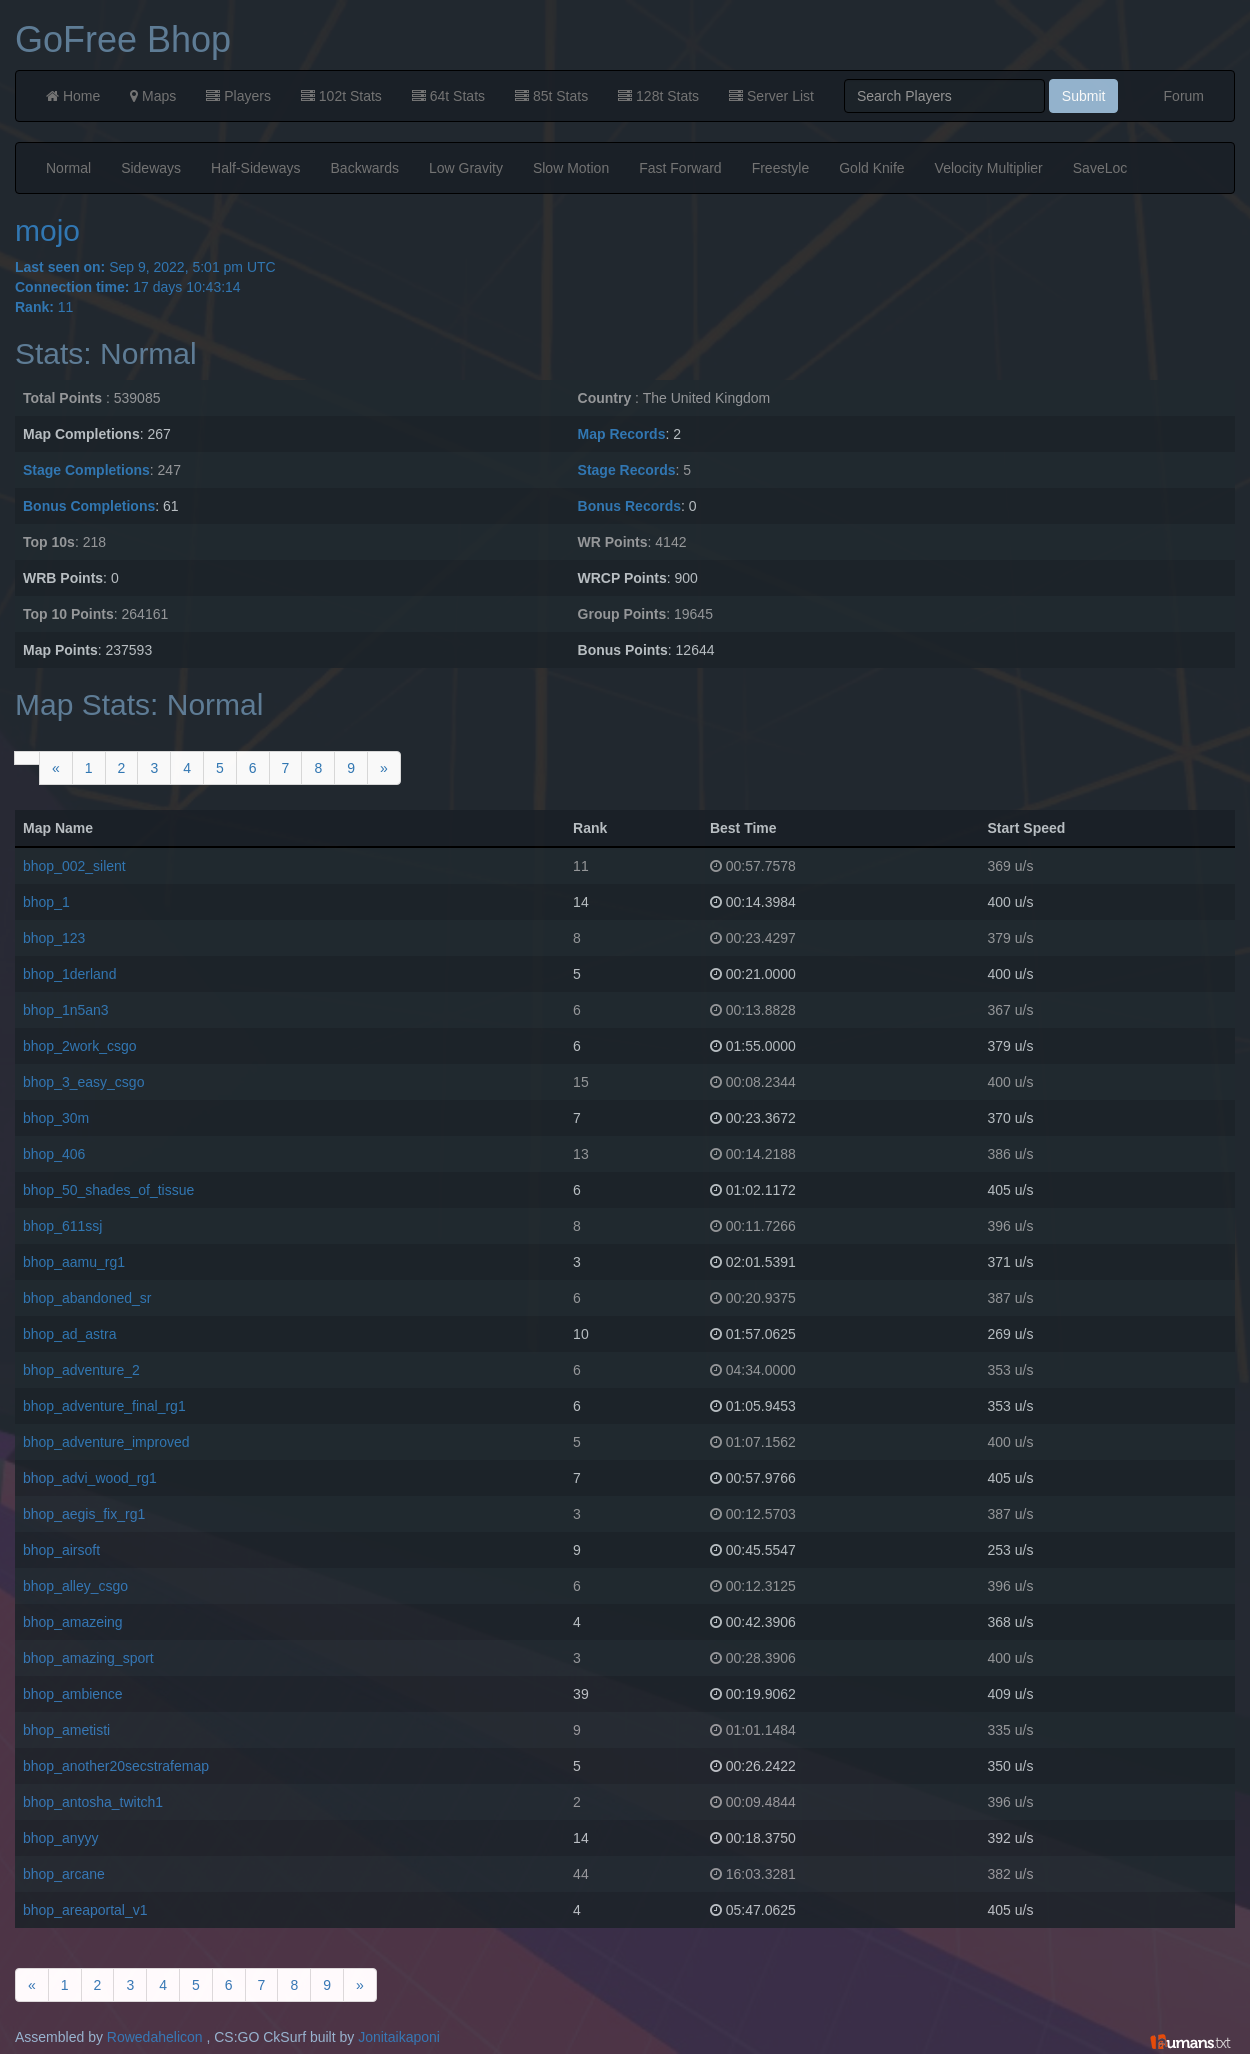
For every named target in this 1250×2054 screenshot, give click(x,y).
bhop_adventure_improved (106, 1442)
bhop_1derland (69, 974)
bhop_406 (54, 1154)
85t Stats (551, 96)
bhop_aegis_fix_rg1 (84, 1514)
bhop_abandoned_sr (87, 1298)
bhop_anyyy (61, 1838)
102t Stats (341, 96)
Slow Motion (571, 168)
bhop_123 (54, 938)
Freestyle (781, 168)
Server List (771, 96)
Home (73, 96)
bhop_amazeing (73, 1622)
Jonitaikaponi (399, 2037)
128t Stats (658, 96)
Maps (153, 96)
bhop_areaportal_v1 (85, 1910)
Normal (68, 168)
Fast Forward (680, 168)
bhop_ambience (73, 1694)
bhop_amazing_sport (88, 1658)
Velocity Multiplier (989, 168)
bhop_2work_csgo (80, 1046)
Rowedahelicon (155, 2037)
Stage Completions (86, 470)
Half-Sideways (255, 168)
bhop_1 (46, 902)
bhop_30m (56, 1118)
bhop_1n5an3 (66, 1010)
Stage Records (627, 470)
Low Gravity (466, 168)
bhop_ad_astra (69, 1334)
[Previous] (56, 768)
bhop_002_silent (74, 866)
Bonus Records (629, 506)
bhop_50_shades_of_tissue (108, 1190)
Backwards (365, 168)
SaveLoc (1100, 168)
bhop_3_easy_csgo (83, 1082)
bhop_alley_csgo (75, 1586)
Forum (1184, 96)
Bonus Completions (89, 506)
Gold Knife (871, 168)
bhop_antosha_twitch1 (93, 1802)
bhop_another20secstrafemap (116, 1766)
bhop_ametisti (66, 1730)
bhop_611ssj (62, 1226)
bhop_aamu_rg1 (74, 1262)
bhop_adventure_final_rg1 (104, 1406)
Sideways (151, 168)
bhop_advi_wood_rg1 (90, 1478)
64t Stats (448, 96)
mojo (47, 230)
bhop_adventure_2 (81, 1370)
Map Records (622, 434)
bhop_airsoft (61, 1550)
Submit (1084, 96)
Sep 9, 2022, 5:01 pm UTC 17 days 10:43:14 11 (625, 490)
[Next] (384, 768)
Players (238, 96)
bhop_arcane (64, 1874)
